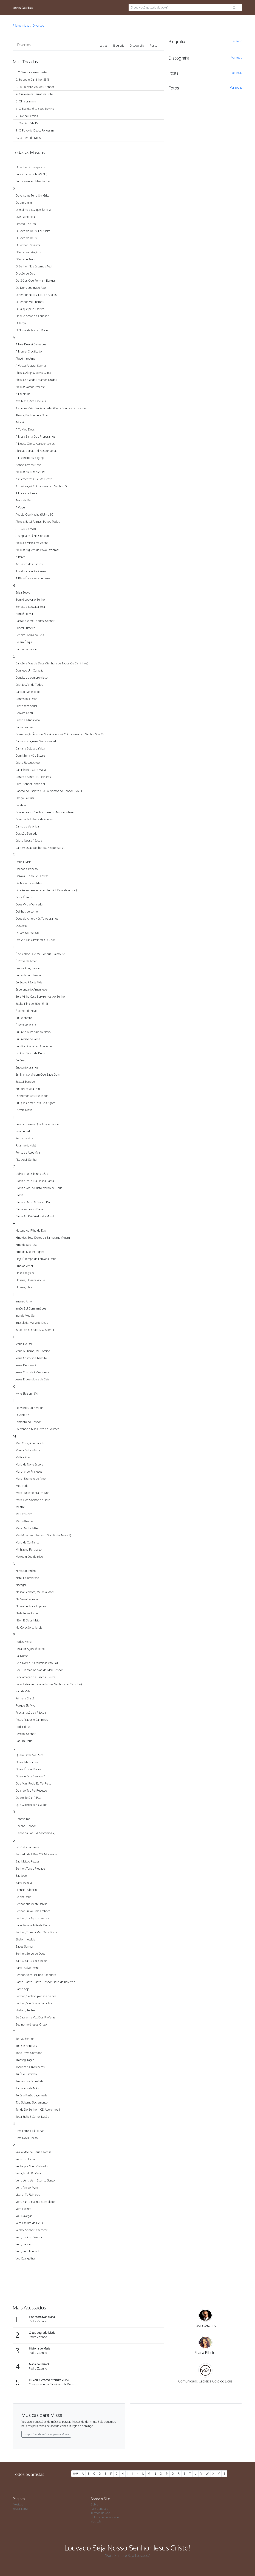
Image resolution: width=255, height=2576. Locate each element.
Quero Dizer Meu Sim (29, 1755)
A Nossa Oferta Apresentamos (35, 443)
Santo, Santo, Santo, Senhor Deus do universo (45, 1982)
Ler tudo (236, 41)
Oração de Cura (25, 273)
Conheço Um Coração (30, 670)
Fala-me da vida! (26, 1145)
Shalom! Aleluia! (26, 1939)
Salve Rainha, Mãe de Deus (33, 1925)
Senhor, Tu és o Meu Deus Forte (36, 1932)
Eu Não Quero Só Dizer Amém (35, 1046)
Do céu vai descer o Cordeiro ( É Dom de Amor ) (46, 890)
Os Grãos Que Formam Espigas (36, 280)
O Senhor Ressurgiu (28, 245)
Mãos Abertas (24, 1521)
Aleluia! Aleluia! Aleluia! (30, 472)
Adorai (20, 422)
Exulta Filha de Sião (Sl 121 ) (32, 1003)
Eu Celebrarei (24, 1018)
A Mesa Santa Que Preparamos (35, 436)
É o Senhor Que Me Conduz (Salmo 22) (41, 954)
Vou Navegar (24, 2216)
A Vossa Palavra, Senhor (31, 365)
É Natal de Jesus (26, 1025)
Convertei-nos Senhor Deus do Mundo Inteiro (45, 812)
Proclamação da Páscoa (31, 1712)
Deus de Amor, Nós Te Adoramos (37, 918)
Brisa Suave (23, 592)
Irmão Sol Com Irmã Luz (31, 1308)
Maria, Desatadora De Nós (32, 1493)
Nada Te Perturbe (27, 1613)
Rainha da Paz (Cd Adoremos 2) (35, 1833)
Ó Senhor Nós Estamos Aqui (34, 266)
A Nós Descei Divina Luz (31, 344)
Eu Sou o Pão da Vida (29, 982)
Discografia (137, 45)
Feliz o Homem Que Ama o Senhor (38, 1124)
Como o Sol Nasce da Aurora (34, 819)
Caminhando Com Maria (31, 769)
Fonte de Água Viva (28, 1152)
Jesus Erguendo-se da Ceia (32, 1379)
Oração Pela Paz (29, 123)
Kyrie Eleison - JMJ (27, 1393)
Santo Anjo (23, 1989)
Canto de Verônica (27, 826)
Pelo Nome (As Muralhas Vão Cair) (37, 1663)
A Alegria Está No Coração (32, 536)
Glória (19, 1195)
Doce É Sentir (24, 897)
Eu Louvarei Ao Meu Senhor (36, 87)
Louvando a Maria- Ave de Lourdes (37, 1429)
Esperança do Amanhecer (32, 989)
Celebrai (21, 805)
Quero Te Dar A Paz (28, 1797)
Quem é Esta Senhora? (30, 1776)
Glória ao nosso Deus (29, 1209)
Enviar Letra (20, 2508)
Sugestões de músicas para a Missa (46, 2434)
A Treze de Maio (26, 528)
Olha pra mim (27, 101)
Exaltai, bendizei (25, 1081)
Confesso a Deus (26, 699)
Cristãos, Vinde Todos (29, 684)
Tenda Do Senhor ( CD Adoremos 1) (38, 2109)
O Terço (21, 323)
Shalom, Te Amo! (27, 2010)
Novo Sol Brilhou (26, 1571)
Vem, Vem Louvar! (27, 2251)
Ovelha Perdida (28, 116)
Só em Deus (23, 1897)
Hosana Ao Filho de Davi (31, 1230)
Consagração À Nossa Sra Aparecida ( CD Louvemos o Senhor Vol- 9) (60, 734)
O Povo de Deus (30, 137)
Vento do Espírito (27, 2159)
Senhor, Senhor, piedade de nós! (37, 1996)
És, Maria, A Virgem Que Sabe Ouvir (38, 1074)
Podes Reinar (24, 1641)
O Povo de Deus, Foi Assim (36, 130)
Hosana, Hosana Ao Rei (31, 1280)
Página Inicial (21, 25)
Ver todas (236, 87)
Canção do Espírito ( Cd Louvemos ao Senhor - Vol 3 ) (49, 791)
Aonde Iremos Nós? (28, 465)
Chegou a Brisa (25, 798)
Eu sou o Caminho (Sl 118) (34, 79)
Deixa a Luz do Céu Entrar (32, 876)
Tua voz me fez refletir (30, 2081)
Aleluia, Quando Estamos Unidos (36, 380)
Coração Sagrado (27, 833)
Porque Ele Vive (25, 1705)
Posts (153, 45)
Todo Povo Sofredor (29, 2053)
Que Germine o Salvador (31, 1804)
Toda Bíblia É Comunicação (32, 2116)
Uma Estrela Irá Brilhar (30, 2131)
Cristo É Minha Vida (28, 720)
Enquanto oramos (27, 1067)
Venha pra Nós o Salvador (32, 2166)
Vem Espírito (24, 2209)
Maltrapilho (23, 1457)
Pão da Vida (23, 1691)
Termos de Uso (100, 2513)
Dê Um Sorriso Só (27, 933)
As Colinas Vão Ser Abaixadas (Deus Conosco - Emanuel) (51, 408)
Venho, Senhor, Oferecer (31, 2230)
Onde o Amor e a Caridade (32, 316)
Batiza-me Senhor (27, 649)
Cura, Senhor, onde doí (30, 784)
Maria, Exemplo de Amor (31, 1478)
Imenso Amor (24, 1301)
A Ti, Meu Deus (25, 429)
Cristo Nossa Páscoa (29, 840)
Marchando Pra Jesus (29, 1471)
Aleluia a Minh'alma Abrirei (32, 543)
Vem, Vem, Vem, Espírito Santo (35, 2180)
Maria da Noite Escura (29, 1464)
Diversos (38, 25)
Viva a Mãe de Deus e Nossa (33, 2152)
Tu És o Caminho (26, 2074)
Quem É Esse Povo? (28, 1769)
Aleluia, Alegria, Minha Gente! (34, 372)
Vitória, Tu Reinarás (28, 2194)
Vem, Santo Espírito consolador (36, 2201)
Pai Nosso (22, 1656)
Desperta (21, 925)
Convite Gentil (24, 713)
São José (21, 1875)
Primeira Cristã (25, 1698)
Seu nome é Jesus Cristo (31, 2024)
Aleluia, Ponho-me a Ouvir (32, 415)
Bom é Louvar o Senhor (31, 599)
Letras (103, 45)
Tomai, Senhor (25, 2038)
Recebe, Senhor (26, 1826)
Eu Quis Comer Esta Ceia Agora (35, 1103)
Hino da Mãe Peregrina (30, 1252)
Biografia (118, 45)
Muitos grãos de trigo (29, 1556)
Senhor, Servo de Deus (30, 1953)
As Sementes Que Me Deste (34, 479)
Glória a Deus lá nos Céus (32, 1174)
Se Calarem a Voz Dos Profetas (35, 2017)
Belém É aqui (24, 642)
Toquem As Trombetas (30, 2067)
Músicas (18, 2504)
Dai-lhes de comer (27, 911)
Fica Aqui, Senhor (27, 1159)
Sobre (94, 2504)
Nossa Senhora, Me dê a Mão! (35, 1592)
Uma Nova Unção (27, 2138)
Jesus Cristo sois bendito (31, 1358)
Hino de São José (26, 1244)
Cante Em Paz (24, 727)
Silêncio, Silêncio (26, 1890)
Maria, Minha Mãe (27, 1528)
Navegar (21, 1585)
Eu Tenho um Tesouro (30, 975)
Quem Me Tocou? (27, 1762)
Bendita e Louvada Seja (30, 606)
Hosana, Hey (24, 1287)
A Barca (20, 557)
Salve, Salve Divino (27, 1968)
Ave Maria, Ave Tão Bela (31, 401)
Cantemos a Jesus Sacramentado (37, 741)
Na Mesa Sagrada (27, 1599)
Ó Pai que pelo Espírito (30, 309)
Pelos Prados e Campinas (32, 1719)
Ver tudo (236, 57)
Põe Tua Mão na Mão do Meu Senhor (39, 1670)
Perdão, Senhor (26, 1734)
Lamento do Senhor (28, 1422)
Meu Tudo (22, 1485)
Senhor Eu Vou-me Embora (33, 1911)
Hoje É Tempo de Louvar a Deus (36, 1259)
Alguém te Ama (25, 358)
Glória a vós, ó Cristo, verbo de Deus (39, 1188)
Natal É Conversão (27, 1578)
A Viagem (21, 507)
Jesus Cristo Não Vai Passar (33, 1372)
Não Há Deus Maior (28, 1620)
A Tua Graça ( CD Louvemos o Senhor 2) (41, 486)
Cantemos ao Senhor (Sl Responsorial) (40, 847)
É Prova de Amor (26, 961)
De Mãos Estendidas (29, 883)
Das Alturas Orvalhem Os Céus (35, 940)
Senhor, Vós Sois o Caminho (34, 2003)
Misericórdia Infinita (28, 1450)
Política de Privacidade (105, 2517)
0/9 (75, 2473)
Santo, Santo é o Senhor (31, 1960)
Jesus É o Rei (24, 1344)
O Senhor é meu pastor (33, 72)
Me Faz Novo (24, 1514)
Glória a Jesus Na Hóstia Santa (35, 1181)
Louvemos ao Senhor (29, 1407)
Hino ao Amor (24, 1266)
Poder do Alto (24, 1726)
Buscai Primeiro (25, 628)
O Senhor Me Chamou (30, 302)
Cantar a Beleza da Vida (30, 748)
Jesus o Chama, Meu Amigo (33, 1351)
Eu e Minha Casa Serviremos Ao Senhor (41, 996)
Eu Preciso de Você (28, 1039)
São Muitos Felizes (27, 1861)
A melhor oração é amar (31, 571)
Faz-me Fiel (23, 1131)
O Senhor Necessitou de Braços (36, 295)
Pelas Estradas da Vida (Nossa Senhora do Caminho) (49, 1684)
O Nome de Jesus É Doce (32, 330)
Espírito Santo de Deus (30, 1053)
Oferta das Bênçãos (28, 252)
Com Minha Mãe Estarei (31, 755)
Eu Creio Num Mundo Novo (33, 1032)
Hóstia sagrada (25, 1273)
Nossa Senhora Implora (31, 1606)
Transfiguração (25, 2060)
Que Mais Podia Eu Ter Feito (33, 1783)
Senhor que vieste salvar (31, 1904)
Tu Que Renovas (26, 2046)
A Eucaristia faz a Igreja (30, 458)
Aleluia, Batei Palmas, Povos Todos (38, 521)
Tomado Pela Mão (27, 2088)
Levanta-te (22, 1415)
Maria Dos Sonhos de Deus (33, 1500)
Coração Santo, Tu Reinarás (33, 777)
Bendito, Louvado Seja (30, 635)
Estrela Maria (24, 1110)
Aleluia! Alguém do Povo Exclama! (37, 550)
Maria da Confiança (27, 1542)
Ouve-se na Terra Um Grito (36, 94)
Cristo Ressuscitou (28, 762)
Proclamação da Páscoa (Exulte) (36, 1677)
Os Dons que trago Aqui (31, 287)
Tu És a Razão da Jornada (31, 2095)
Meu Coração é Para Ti (30, 1443)
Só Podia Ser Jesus (27, 1847)
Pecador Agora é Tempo (31, 1649)
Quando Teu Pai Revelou (31, 1790)
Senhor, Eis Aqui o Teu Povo (33, 1918)
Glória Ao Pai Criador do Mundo (35, 1216)
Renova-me (23, 1819)
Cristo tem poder (26, 706)
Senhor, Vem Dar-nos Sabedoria (36, 1975)
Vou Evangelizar (25, 2258)
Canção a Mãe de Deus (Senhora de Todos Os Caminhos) (52, 663)
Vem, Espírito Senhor (29, 2237)
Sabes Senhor (24, 1946)
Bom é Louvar (24, 614)
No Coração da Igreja (29, 1627)
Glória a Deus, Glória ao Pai (33, 1202)
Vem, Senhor (24, 2244)
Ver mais (236, 72)
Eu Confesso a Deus (28, 1088)
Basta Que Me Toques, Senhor (35, 621)
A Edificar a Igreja (26, 493)
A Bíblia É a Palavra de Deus (33, 578)
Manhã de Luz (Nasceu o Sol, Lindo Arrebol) (43, 1535)
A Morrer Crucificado (29, 351)
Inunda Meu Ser (26, 1315)
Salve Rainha (24, 1882)
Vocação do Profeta (28, 2173)
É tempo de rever (27, 1011)
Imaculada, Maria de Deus (32, 1322)
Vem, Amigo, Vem (27, 2187)
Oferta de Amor (26, 259)
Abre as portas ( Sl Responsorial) (36, 450)
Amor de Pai (23, 500)
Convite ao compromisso (32, 677)
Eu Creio (21, 1060)
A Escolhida (23, 394)
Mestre (20, 1507)
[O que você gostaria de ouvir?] (180, 7)
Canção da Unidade (28, 691)
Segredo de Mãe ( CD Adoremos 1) (37, 1854)
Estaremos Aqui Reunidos (32, 1096)
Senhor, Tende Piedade (30, 1868)
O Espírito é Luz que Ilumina (36, 108)
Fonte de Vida (24, 1138)
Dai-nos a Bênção (27, 869)
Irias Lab (96, 2521)
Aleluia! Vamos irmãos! (30, 387)
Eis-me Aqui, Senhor (28, 968)
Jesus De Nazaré (26, 1365)
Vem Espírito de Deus (29, 2223)
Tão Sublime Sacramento (32, 2102)
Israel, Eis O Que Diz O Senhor (35, 1330)
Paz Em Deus (24, 1741)
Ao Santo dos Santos (29, 564)
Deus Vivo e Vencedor (30, 904)
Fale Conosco (99, 2508)
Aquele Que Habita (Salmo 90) (35, 514)
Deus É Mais (23, 862)
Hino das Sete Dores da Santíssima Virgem (43, 1237)
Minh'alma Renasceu (29, 1549)
